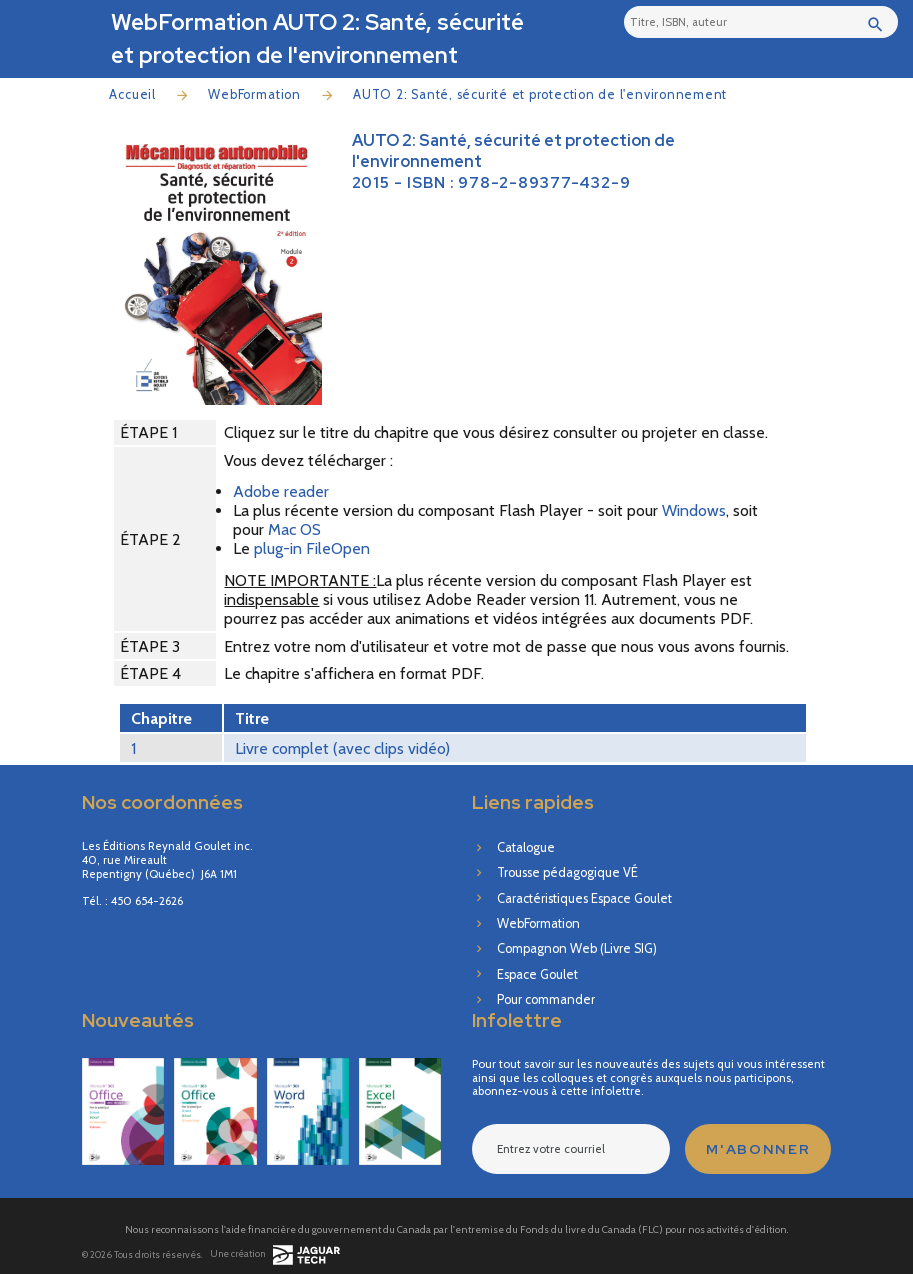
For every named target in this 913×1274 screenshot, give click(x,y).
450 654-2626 (147, 901)
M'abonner (758, 1149)
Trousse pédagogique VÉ (567, 872)
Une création (275, 1255)
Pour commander (546, 999)
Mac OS (294, 529)
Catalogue (526, 847)
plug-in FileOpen (312, 548)
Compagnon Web (577, 948)
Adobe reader (281, 491)
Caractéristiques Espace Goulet (584, 898)
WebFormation (254, 94)
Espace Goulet (537, 974)
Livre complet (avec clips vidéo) (342, 748)
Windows (694, 510)
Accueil (132, 94)
